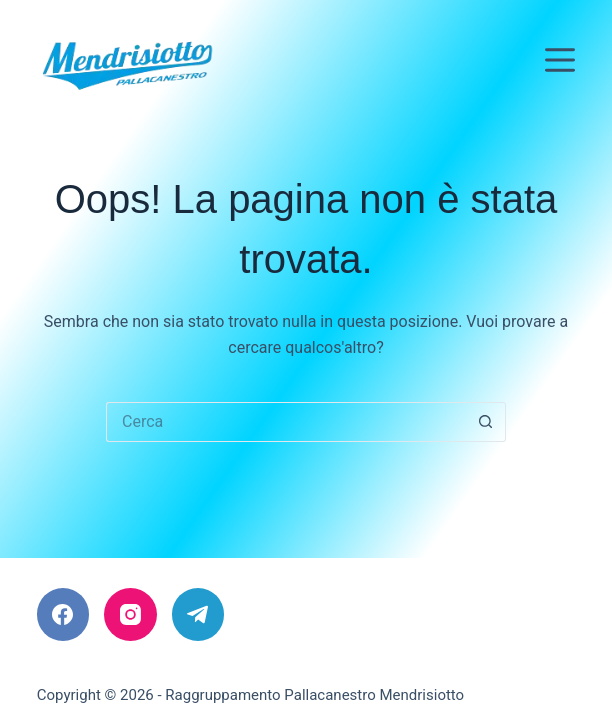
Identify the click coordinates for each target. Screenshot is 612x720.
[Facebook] (63, 614)
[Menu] (560, 60)
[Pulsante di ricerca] (486, 422)
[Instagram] (130, 614)
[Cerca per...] (286, 422)
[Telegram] (198, 614)
